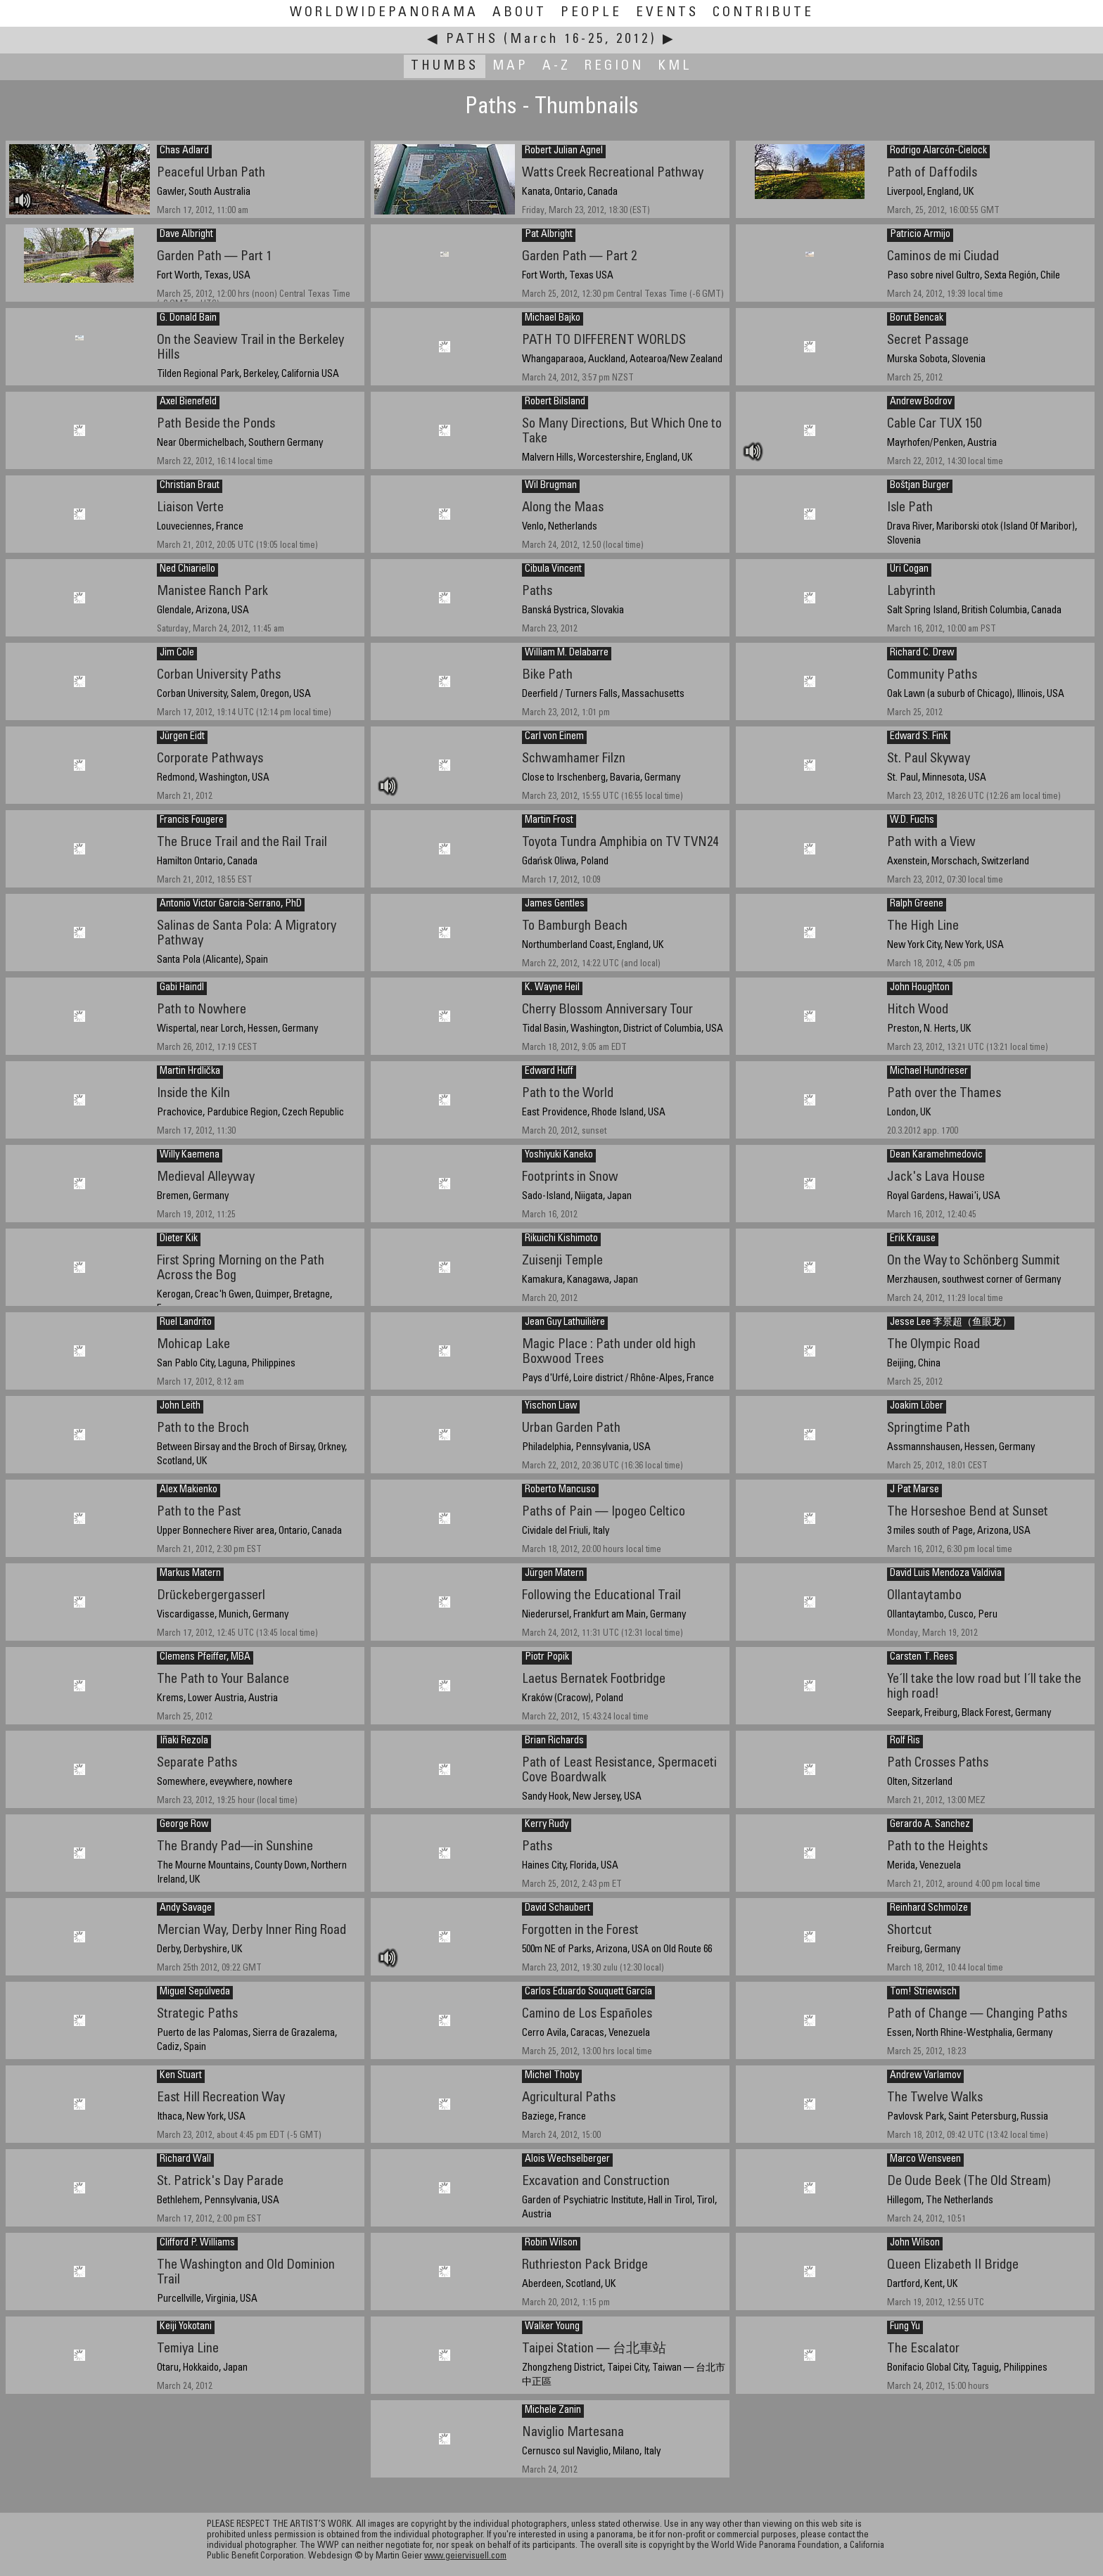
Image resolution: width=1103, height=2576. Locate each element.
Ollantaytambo (924, 1596)
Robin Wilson (551, 2243)
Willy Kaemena (189, 1155)
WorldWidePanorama (384, 13)
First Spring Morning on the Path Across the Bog (240, 1269)
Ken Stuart (181, 2076)
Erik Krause (913, 1239)
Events (667, 13)
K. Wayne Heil (552, 988)
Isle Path (910, 508)
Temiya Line (188, 2349)
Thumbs (444, 66)
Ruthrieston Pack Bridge (585, 2265)
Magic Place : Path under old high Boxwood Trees (609, 1352)
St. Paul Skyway (928, 759)
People (591, 13)
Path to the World (567, 1094)
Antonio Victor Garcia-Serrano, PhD (231, 904)
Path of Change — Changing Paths (977, 2014)
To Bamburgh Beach (574, 926)
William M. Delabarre (566, 653)
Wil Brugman (551, 486)
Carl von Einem (554, 737)
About (519, 13)
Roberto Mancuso (560, 1490)
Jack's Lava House (936, 1177)
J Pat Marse (914, 1490)
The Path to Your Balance (223, 1679)
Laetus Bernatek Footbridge (593, 1679)
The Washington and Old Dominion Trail (246, 2273)
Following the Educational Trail (601, 1596)
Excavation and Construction (596, 2182)
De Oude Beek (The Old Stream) (969, 2182)
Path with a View (931, 843)
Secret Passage (928, 340)
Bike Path (547, 675)
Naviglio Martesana (573, 2433)
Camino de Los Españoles (587, 2014)
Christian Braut (189, 486)
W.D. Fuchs (912, 821)
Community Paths (932, 675)
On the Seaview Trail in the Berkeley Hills (250, 348)
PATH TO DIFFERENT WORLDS (604, 340)
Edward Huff (549, 1072)
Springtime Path (928, 1428)
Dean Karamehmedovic (936, 1155)
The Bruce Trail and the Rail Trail (242, 843)
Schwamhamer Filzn (573, 759)
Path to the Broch (203, 1428)
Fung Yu (905, 2327)
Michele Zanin (553, 2411)
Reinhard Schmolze (929, 1909)
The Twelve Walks (935, 2098)
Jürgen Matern (554, 1574)
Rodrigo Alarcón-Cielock (938, 151)
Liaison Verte (190, 508)
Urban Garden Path (571, 1428)
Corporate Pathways (210, 759)
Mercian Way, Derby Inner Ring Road (251, 1930)
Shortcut (909, 1930)
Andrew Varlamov (925, 2076)
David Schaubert (557, 1909)
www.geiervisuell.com (465, 2556)
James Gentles (555, 904)
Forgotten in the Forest (580, 1930)
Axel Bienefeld (188, 402)
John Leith (180, 1406)
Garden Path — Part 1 (214, 257)
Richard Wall (185, 2160)
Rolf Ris (905, 1741)
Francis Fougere (192, 821)
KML (675, 66)
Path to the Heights (937, 1847)
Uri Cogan (909, 570)
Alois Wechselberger (567, 2160)
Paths (472, 39)
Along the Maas (563, 508)
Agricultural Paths (569, 2098)
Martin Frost (549, 821)
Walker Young (552, 2327)
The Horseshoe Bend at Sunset (967, 1512)
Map (510, 66)
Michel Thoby (552, 2076)
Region (614, 66)
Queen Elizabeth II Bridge (953, 2265)
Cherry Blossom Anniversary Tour (607, 1010)
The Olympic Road (933, 1345)
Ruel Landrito (186, 1323)
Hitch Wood (917, 1010)
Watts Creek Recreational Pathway (612, 173)
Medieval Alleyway (206, 1177)
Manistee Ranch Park (212, 591)
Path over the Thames (944, 1094)
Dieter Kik (179, 1239)
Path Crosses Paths (937, 1763)
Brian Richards (554, 1741)
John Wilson (915, 2243)
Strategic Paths (197, 2014)
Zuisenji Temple (562, 1261)
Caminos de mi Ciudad (943, 257)
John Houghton (920, 988)
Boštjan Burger (920, 486)
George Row (184, 1825)
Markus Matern (190, 1574)
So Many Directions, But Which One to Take (622, 432)
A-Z (556, 66)
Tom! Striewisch (923, 1992)
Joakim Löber (916, 1406)
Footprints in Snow (570, 1177)
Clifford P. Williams (197, 2243)
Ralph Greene (916, 904)
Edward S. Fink (919, 737)
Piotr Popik (547, 1657)
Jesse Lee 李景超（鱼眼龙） (951, 1323)
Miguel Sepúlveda (195, 1992)
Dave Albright (186, 235)
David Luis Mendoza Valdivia (946, 1574)
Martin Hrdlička (190, 1072)
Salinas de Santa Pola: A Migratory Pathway (246, 934)
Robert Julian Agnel (564, 151)
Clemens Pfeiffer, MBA (205, 1657)
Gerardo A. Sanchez (930, 1825)
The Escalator (923, 2349)
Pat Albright (549, 235)
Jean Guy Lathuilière (565, 1323)
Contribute (763, 13)
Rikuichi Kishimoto (561, 1239)
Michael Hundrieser (929, 1072)
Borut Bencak (916, 318)
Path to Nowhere (201, 1010)
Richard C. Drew (922, 653)
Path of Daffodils (932, 173)
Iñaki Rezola (184, 1741)
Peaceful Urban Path (211, 173)
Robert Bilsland (555, 402)
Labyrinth (911, 591)
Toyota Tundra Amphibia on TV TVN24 (620, 843)
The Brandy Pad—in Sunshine (235, 1847)
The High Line (923, 926)
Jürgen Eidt (182, 737)
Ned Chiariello (187, 570)
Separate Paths (197, 1763)
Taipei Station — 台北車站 (594, 2349)
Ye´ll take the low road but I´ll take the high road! (984, 1687)
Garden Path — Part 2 (579, 257)
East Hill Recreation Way (221, 2098)
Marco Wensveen (925, 2160)
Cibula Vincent (553, 570)
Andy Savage (186, 1909)
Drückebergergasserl (211, 1596)
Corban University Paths (219, 675)
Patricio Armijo (920, 235)
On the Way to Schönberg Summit (973, 1261)
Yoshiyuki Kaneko (559, 1155)
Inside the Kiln (193, 1094)
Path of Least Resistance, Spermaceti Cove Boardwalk (619, 1771)
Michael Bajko (552, 318)
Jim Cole (177, 653)
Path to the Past (199, 1512)
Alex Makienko (188, 1490)
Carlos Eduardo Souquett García (588, 1992)
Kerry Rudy (546, 1825)
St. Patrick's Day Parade (220, 2182)
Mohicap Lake (193, 1345)
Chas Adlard (184, 151)
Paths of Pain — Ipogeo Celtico (603, 1512)
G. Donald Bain (188, 318)
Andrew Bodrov (921, 402)
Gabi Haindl (182, 988)
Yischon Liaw (551, 1406)
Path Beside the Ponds (216, 424)
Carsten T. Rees (922, 1657)
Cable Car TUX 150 (934, 424)
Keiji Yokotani (186, 2327)
